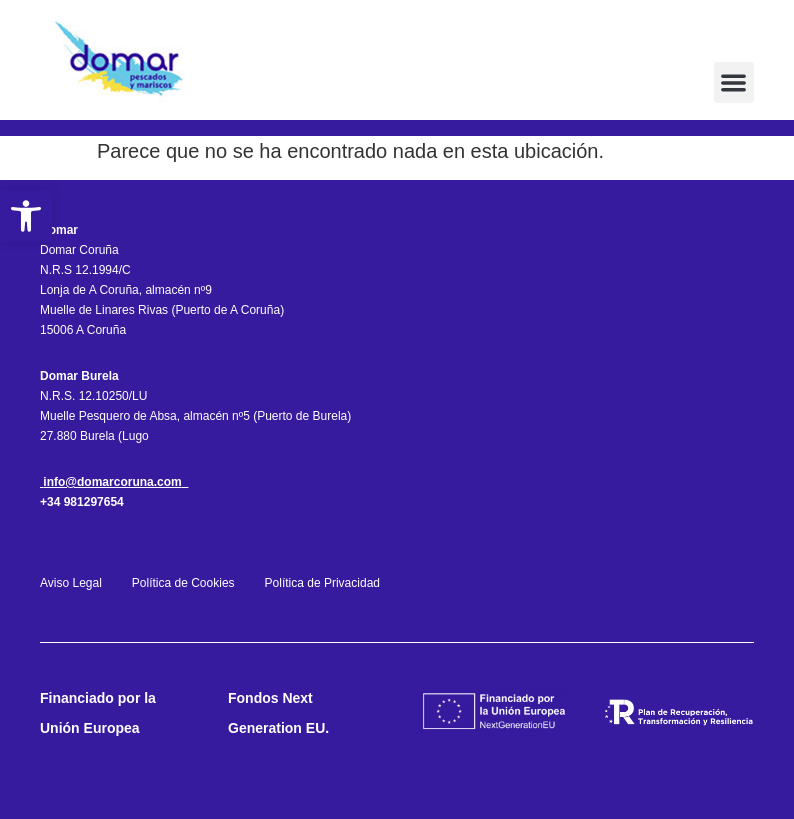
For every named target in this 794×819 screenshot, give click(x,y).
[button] (734, 82)
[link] (26, 216)
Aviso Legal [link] (72, 583)
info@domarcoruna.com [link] (112, 482)
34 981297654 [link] (85, 502)
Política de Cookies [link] (183, 583)
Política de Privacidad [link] (322, 583)
